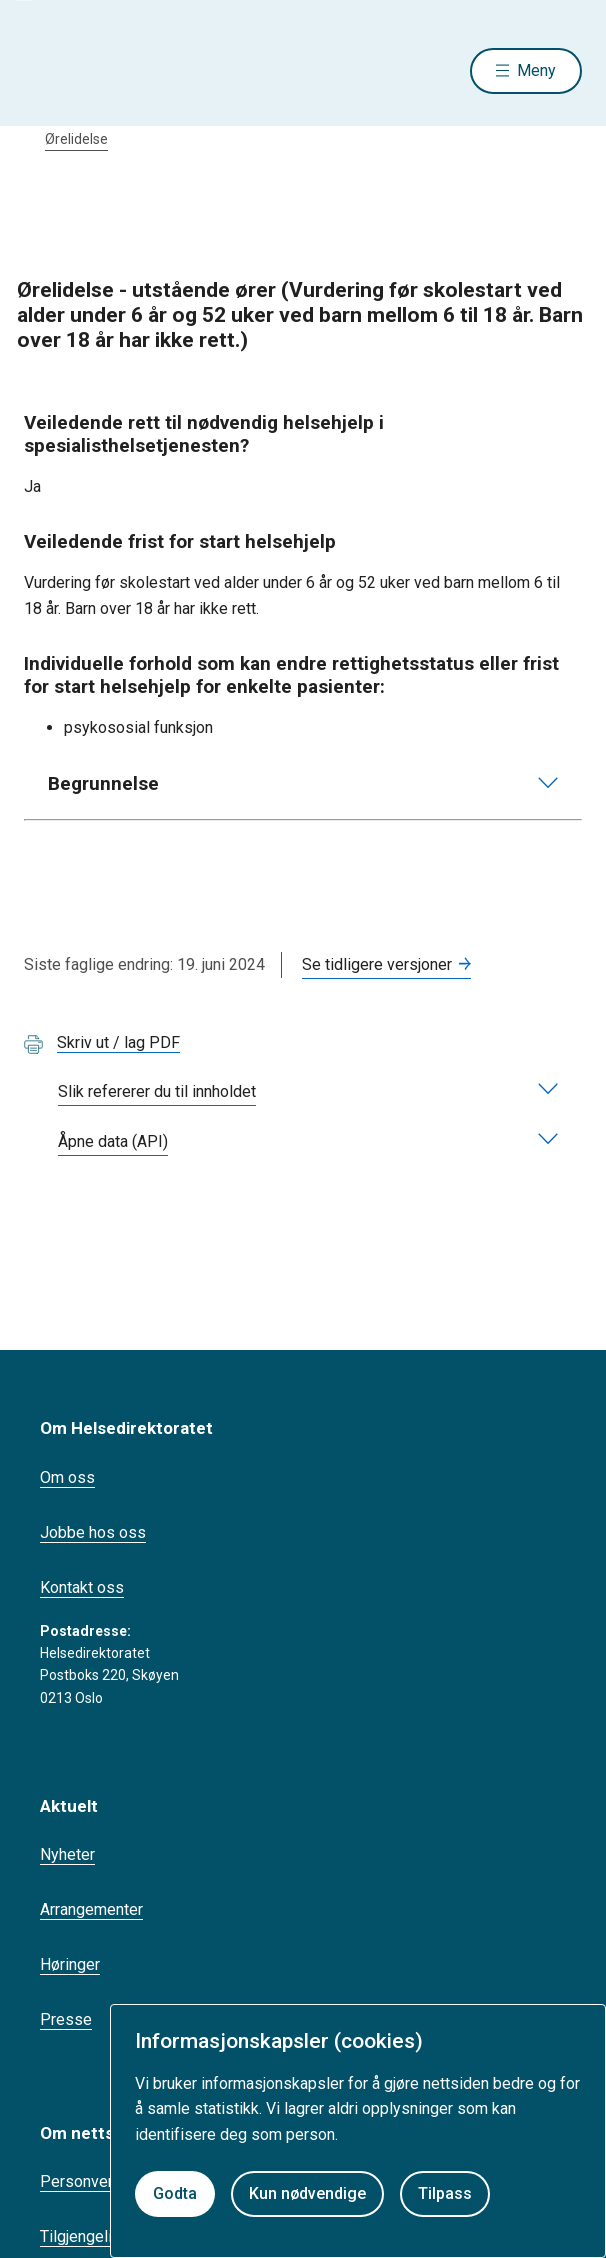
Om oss (67, 1477)
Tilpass (445, 2193)
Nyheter (67, 1854)
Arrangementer (91, 1909)
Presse (66, 2019)
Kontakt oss (82, 1587)
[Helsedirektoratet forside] (48, 70)
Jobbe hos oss (93, 1532)
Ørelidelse (76, 139)
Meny (536, 70)
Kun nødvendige (307, 2193)
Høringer (70, 1964)
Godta (175, 2193)
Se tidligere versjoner (377, 964)
